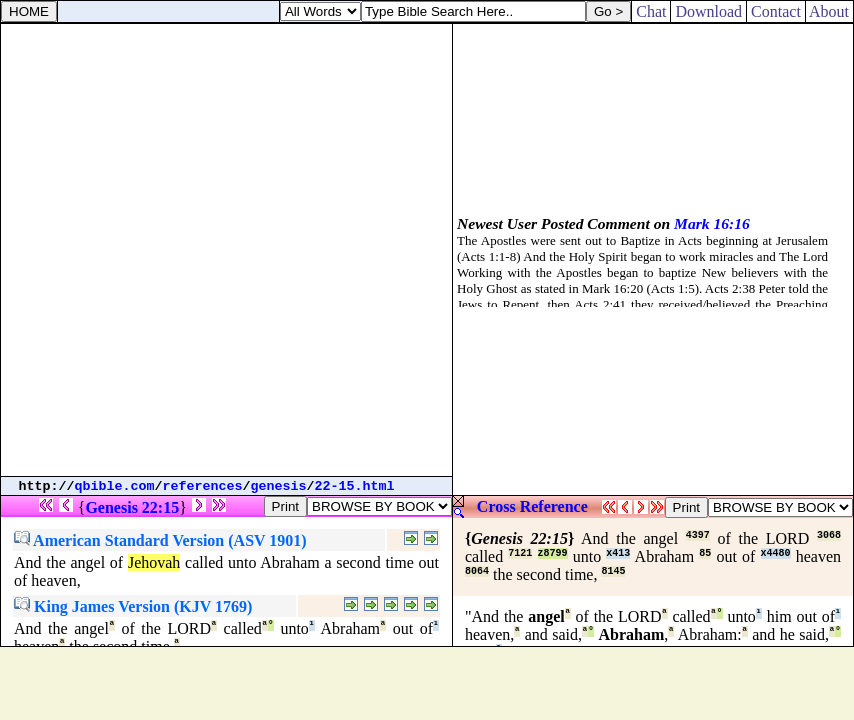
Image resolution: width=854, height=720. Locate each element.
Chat (651, 11)
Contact (776, 11)
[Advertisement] (226, 250)
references (203, 486)
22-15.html (355, 486)
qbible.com (115, 486)
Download (708, 11)
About (829, 11)
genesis (279, 486)
